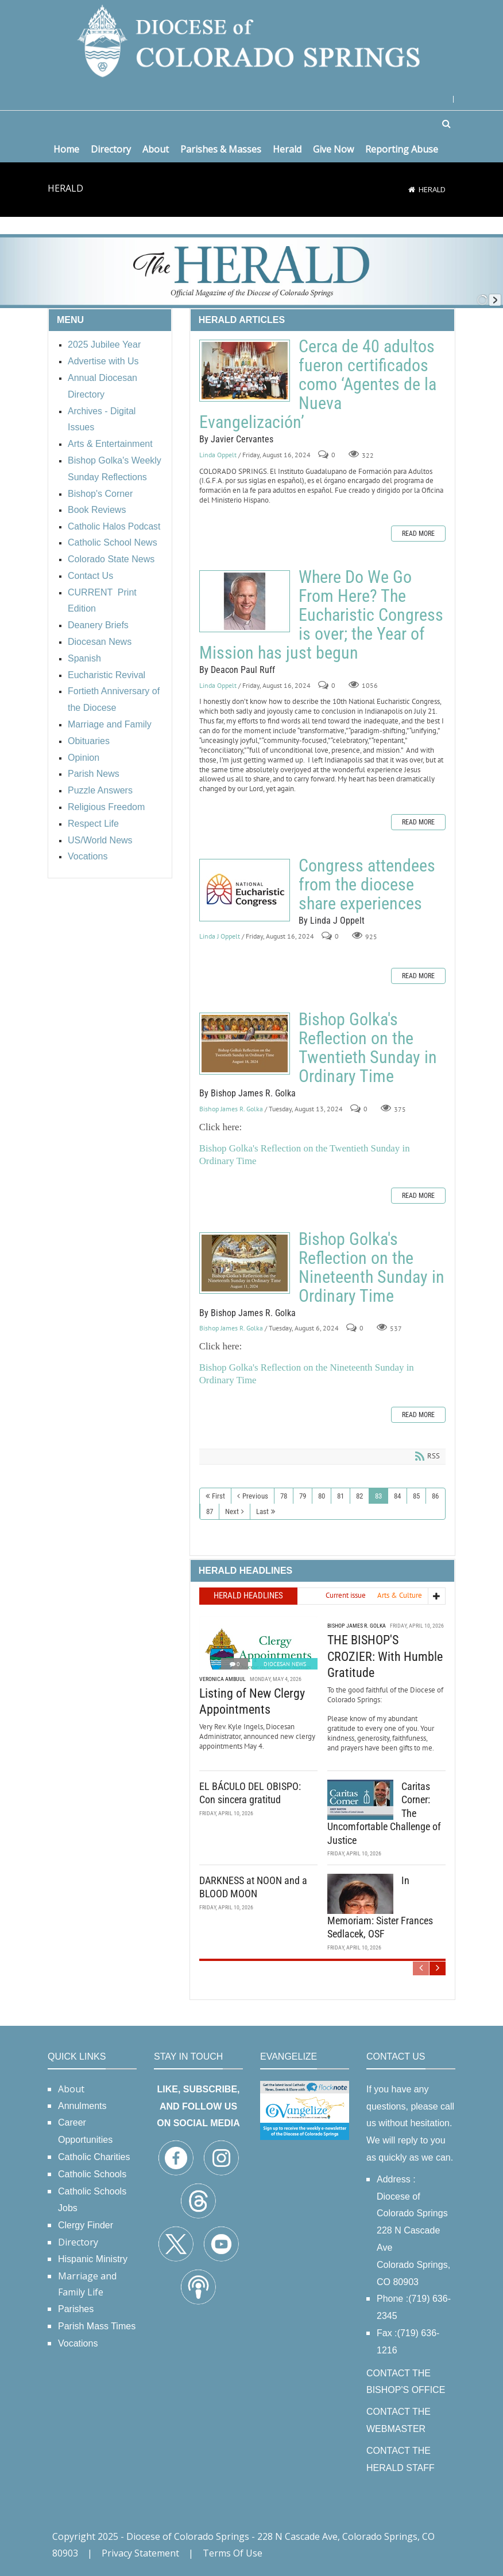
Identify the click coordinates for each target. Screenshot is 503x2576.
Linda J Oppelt (219, 936)
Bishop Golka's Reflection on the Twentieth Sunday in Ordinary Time (244, 1043)
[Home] (411, 189)
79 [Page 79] (302, 1496)
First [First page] (218, 1496)
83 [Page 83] (378, 1496)
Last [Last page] (262, 1511)
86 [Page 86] (435, 1496)
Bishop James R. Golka (231, 1108)
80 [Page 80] (321, 1496)
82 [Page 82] (359, 1496)
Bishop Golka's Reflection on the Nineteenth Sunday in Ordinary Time (244, 1263)
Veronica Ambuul (222, 1679)
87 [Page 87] (209, 1511)
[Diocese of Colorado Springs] (251, 40)
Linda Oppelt (218, 454)
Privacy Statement (140, 2553)
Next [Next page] (232, 1511)
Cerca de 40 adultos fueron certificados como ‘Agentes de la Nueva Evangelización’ (244, 370)
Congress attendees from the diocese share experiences (244, 890)
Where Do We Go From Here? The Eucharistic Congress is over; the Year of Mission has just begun (244, 601)
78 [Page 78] (283, 1496)
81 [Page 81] (340, 1496)
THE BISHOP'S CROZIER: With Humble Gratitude (385, 1656)
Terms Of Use (232, 2553)
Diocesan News (285, 1664)
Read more (418, 534)
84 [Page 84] (397, 1496)
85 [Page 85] (416, 1496)
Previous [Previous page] (255, 1496)
